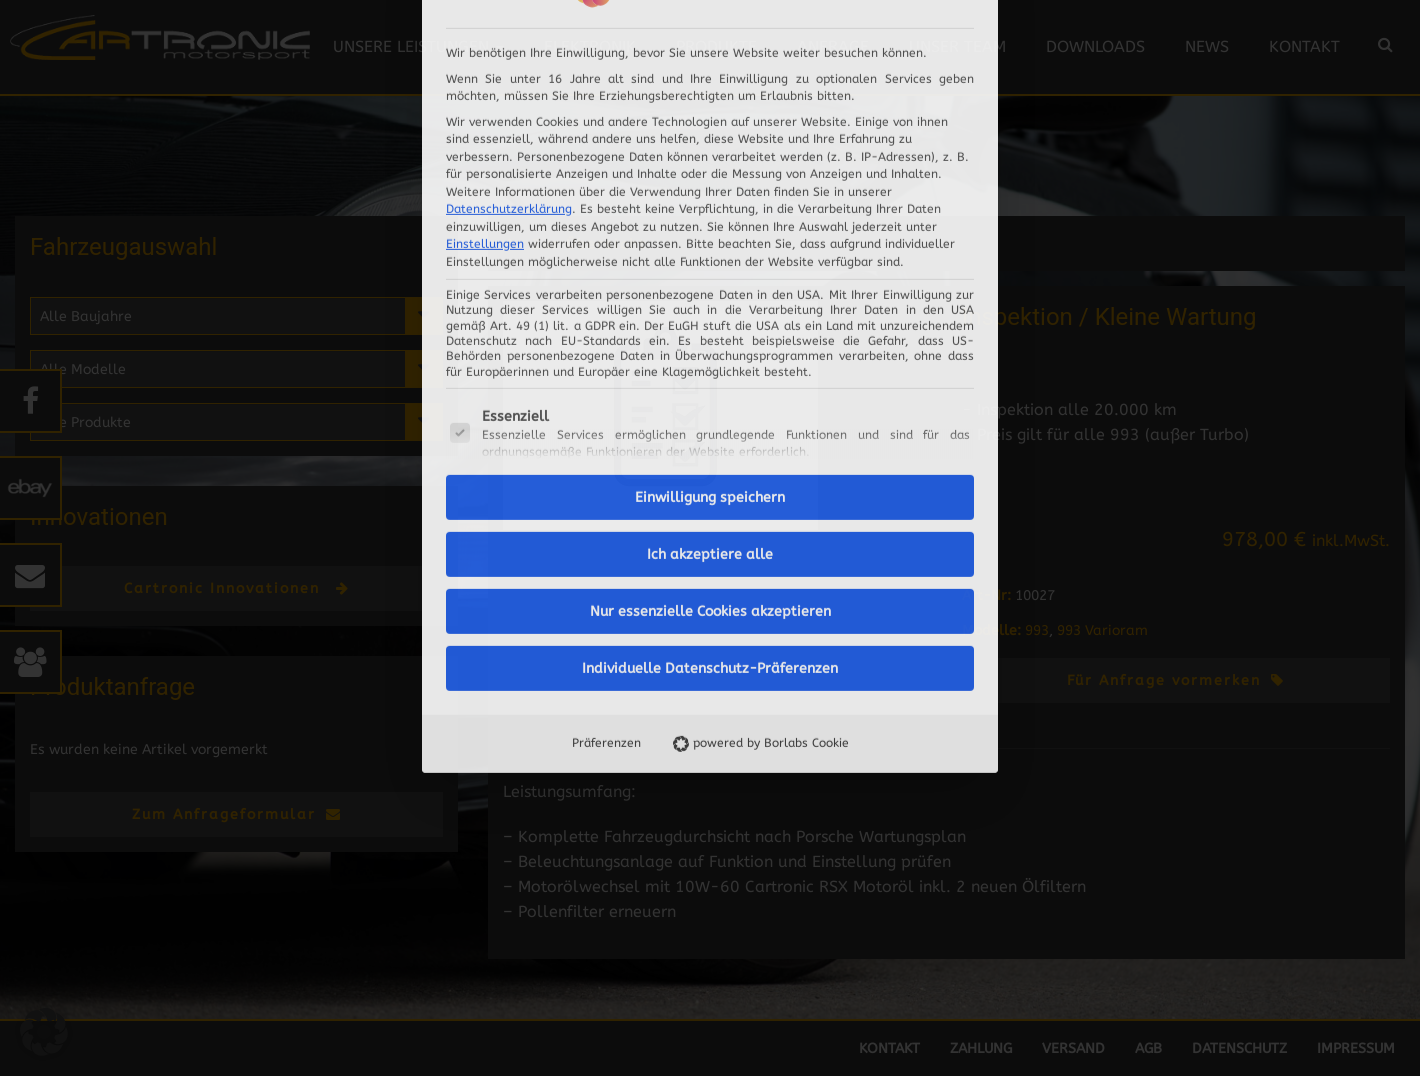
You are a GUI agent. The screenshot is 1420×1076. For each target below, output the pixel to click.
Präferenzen (606, 491)
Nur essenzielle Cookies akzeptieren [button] (710, 359)
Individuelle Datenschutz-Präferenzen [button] (710, 416)
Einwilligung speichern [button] (710, 245)
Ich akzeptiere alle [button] (710, 302)
